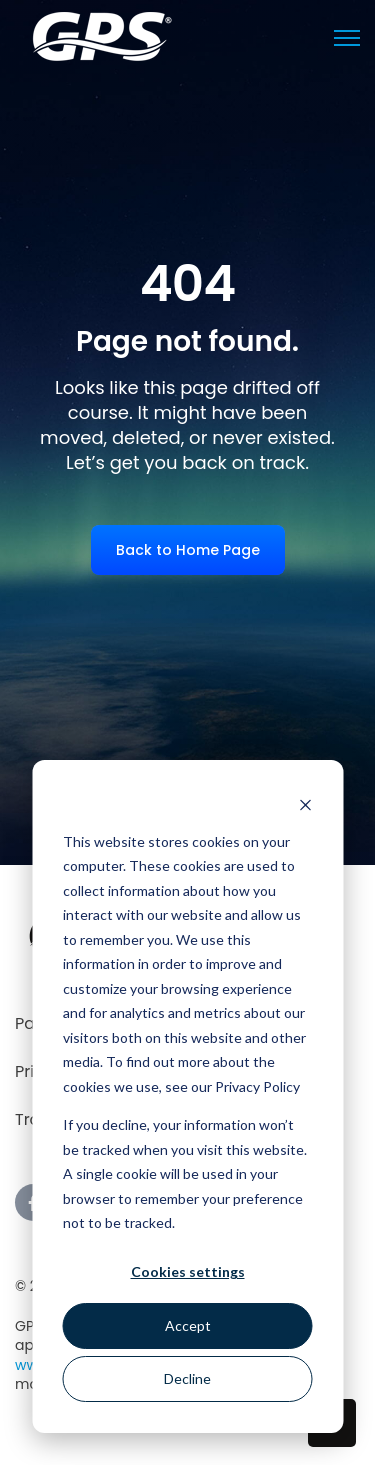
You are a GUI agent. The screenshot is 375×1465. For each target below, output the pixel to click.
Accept (188, 1325)
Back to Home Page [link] (188, 550)
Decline (187, 1378)
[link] (102, 35)
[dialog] (187, 1096)
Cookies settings (188, 1271)
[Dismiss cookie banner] (305, 803)
